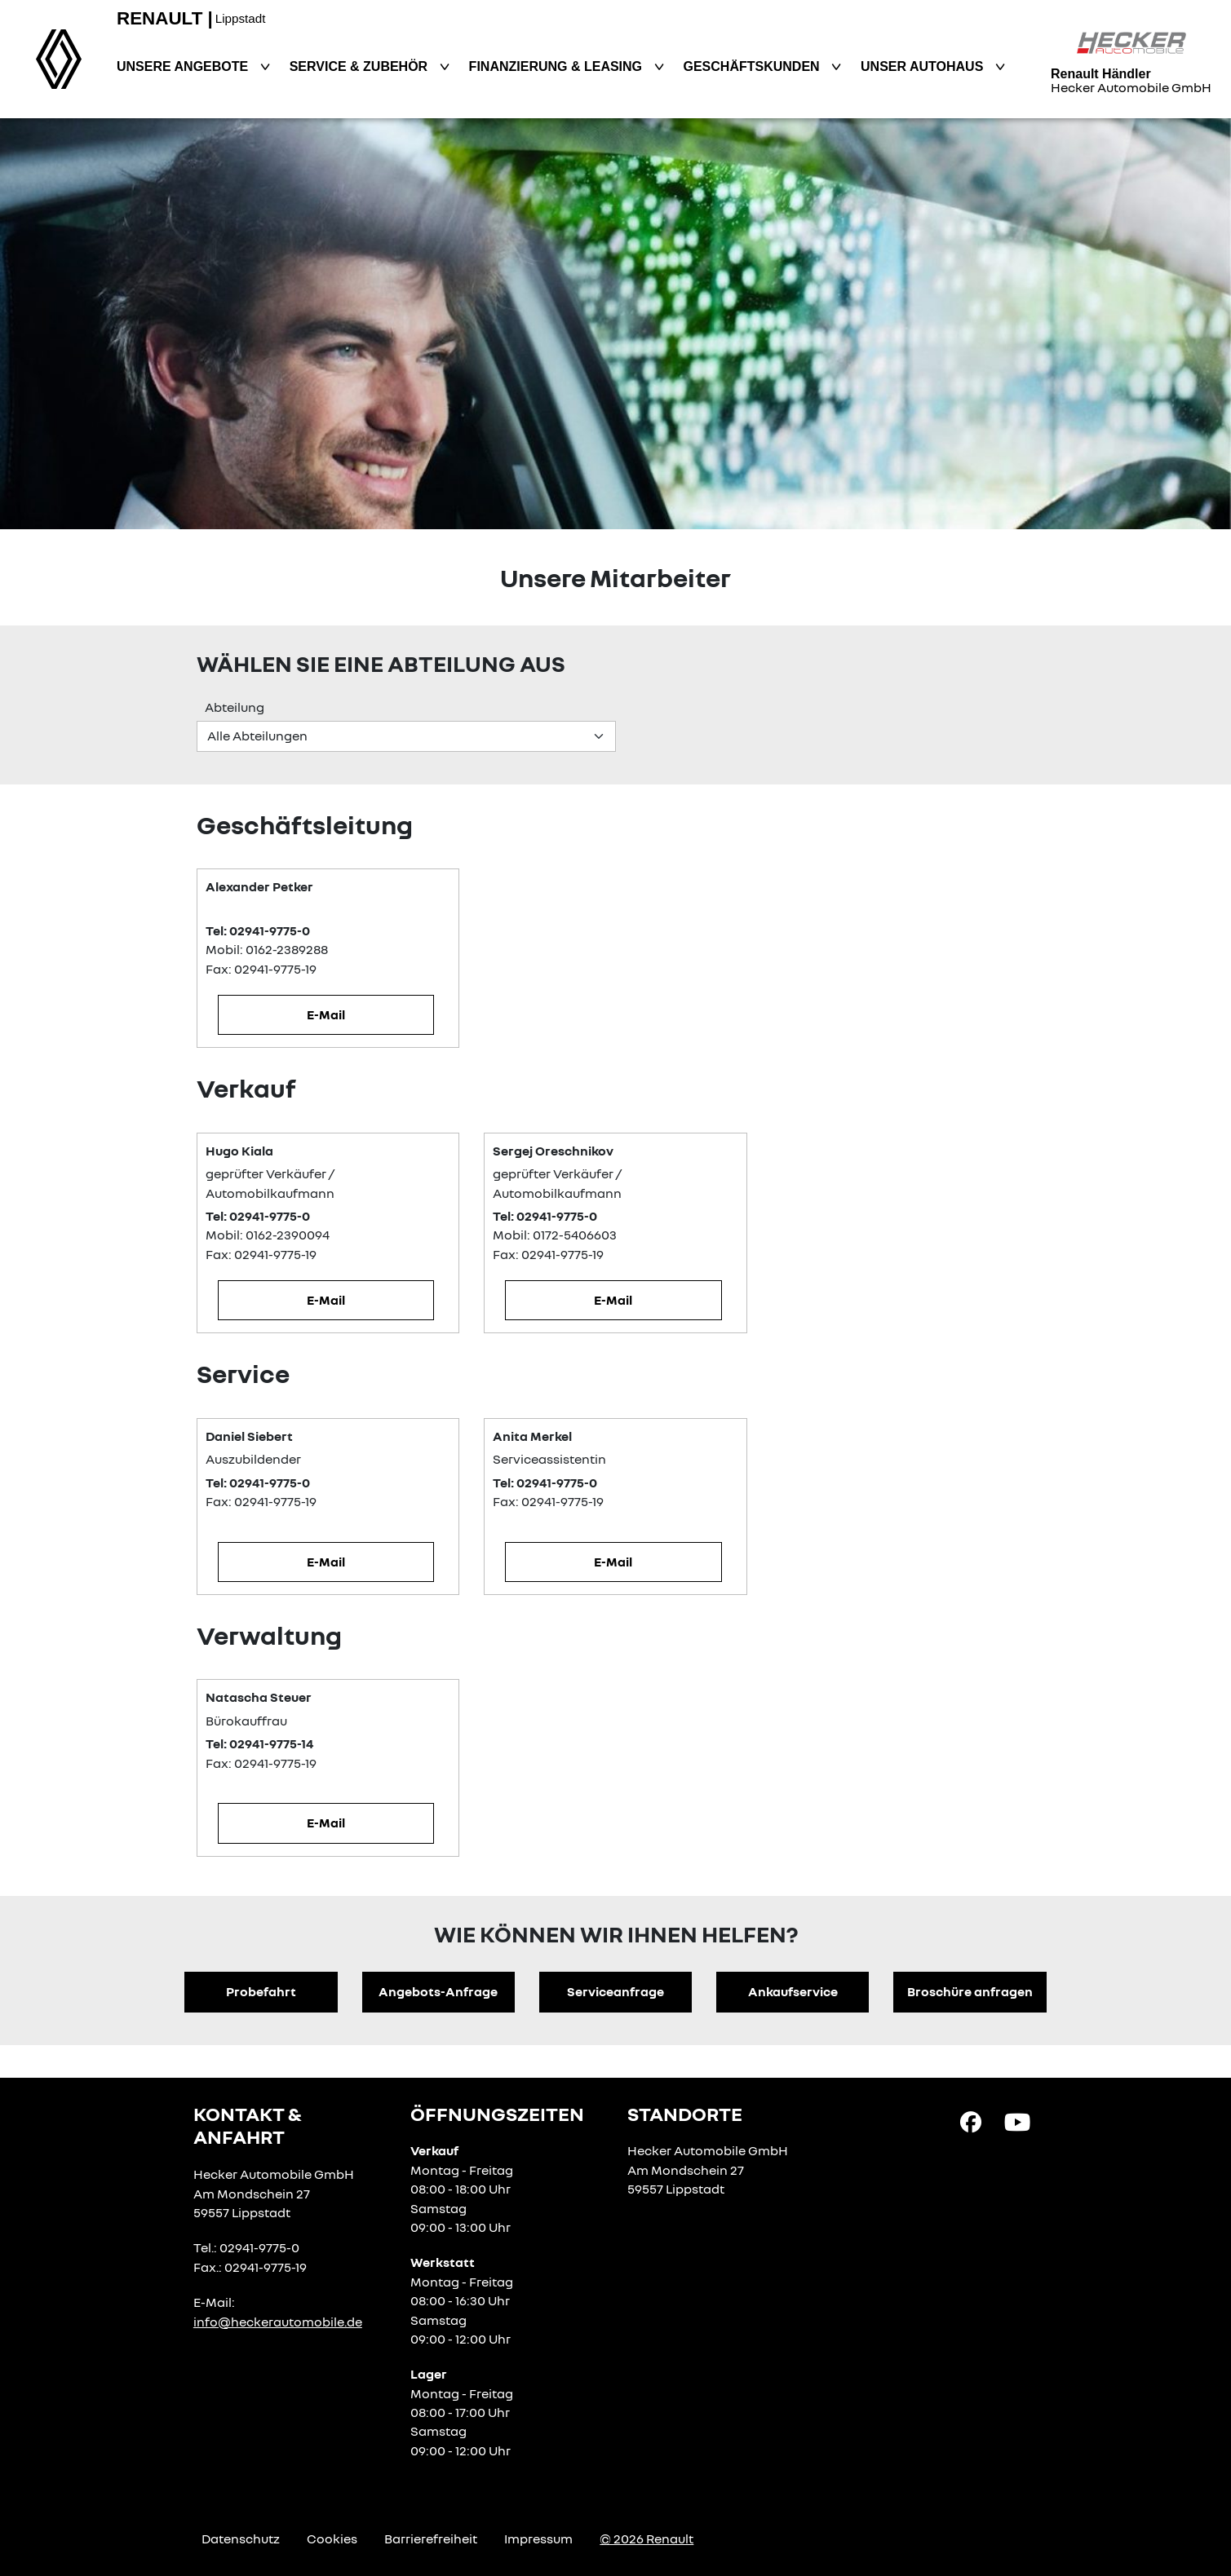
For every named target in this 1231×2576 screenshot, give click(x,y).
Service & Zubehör (361, 66)
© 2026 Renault (646, 2538)
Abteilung (234, 707)
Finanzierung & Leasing (557, 66)
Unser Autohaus (924, 66)
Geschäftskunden (754, 66)
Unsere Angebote (184, 66)
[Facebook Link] (970, 2120)
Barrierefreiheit (430, 2538)
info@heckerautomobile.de (277, 2321)
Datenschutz (240, 2538)
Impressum (538, 2538)
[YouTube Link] (1017, 2120)
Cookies (332, 2538)
